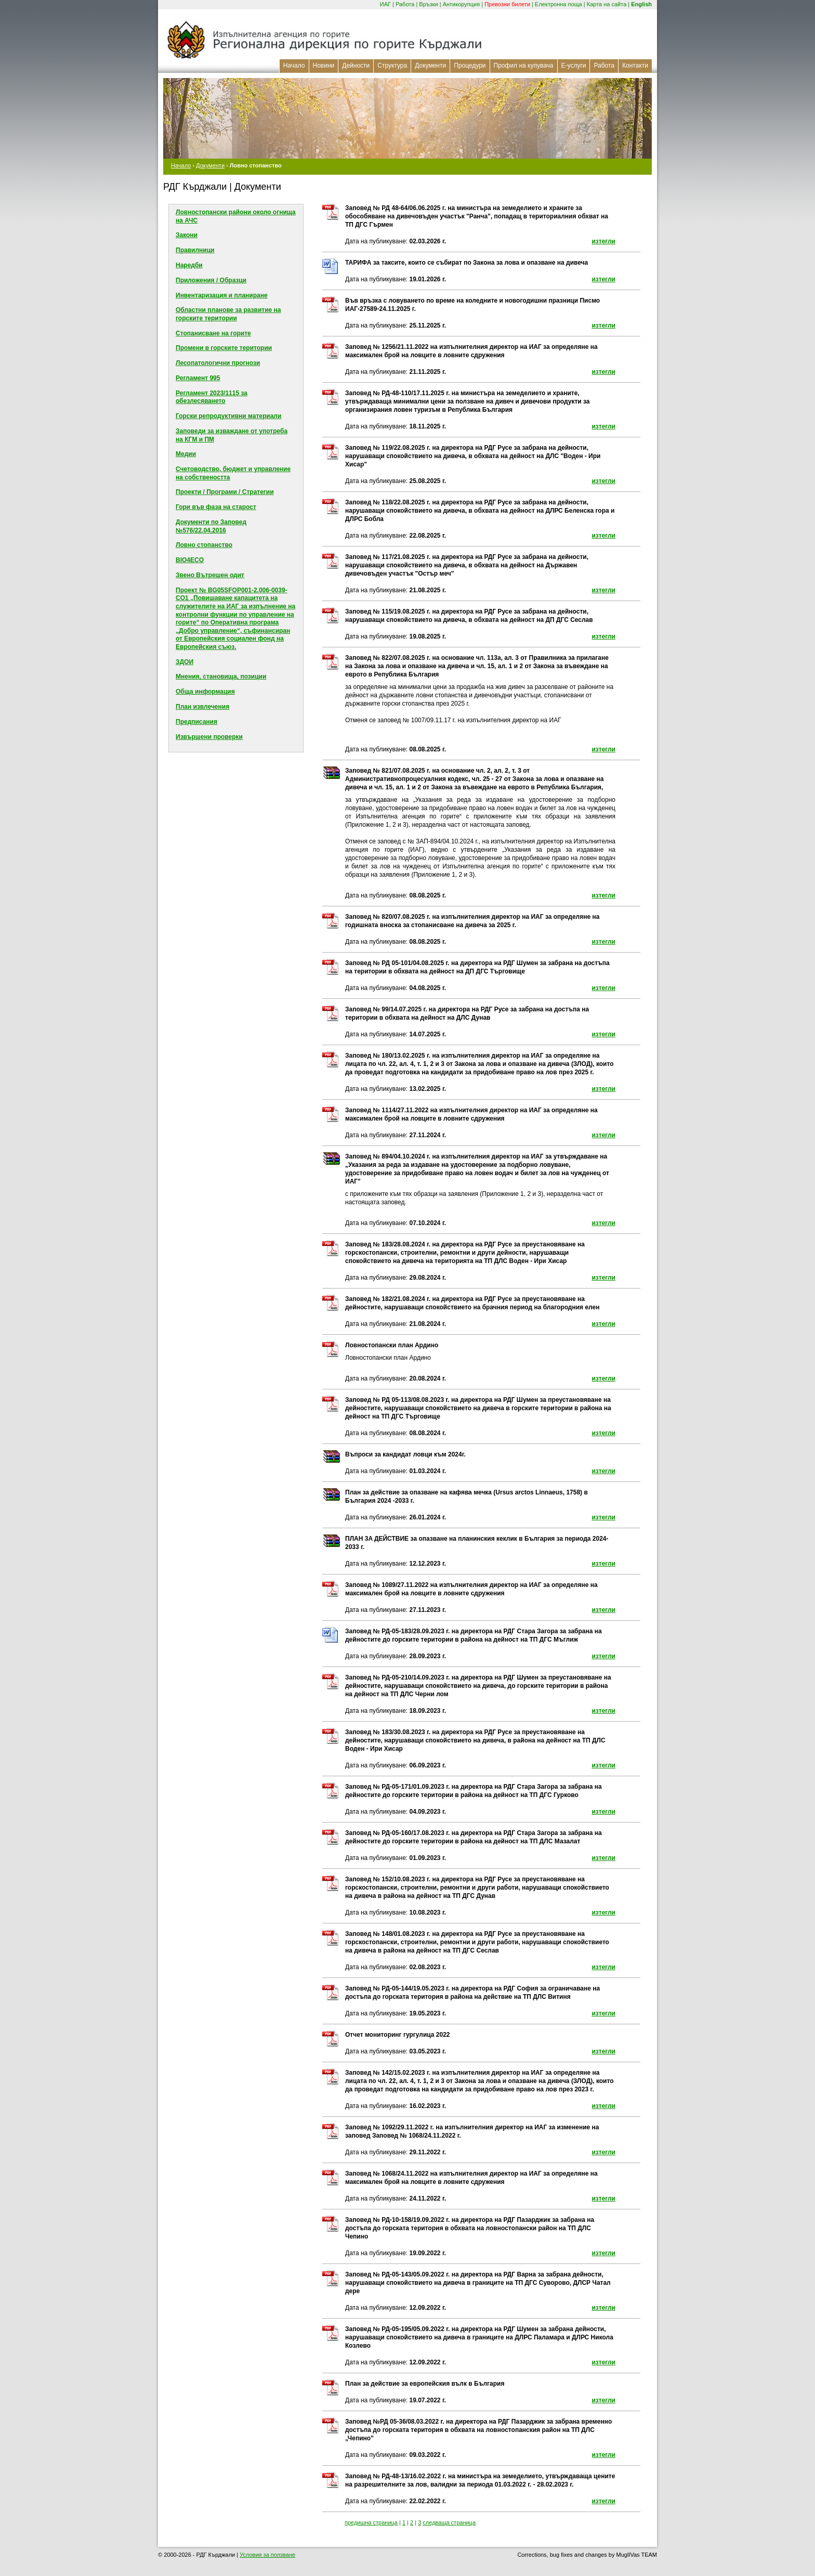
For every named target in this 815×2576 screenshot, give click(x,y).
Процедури (469, 65)
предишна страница (371, 2522)
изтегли (603, 241)
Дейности (356, 65)
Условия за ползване (267, 2555)
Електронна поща (558, 4)
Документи (430, 65)
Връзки (428, 4)
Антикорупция (461, 4)
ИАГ (385, 4)
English (641, 4)
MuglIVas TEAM (636, 2555)
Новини (324, 65)
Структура (392, 65)
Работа (405, 4)
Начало (294, 65)
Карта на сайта (607, 4)
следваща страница (449, 2522)
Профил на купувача (524, 65)
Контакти (635, 65)
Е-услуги (573, 65)
